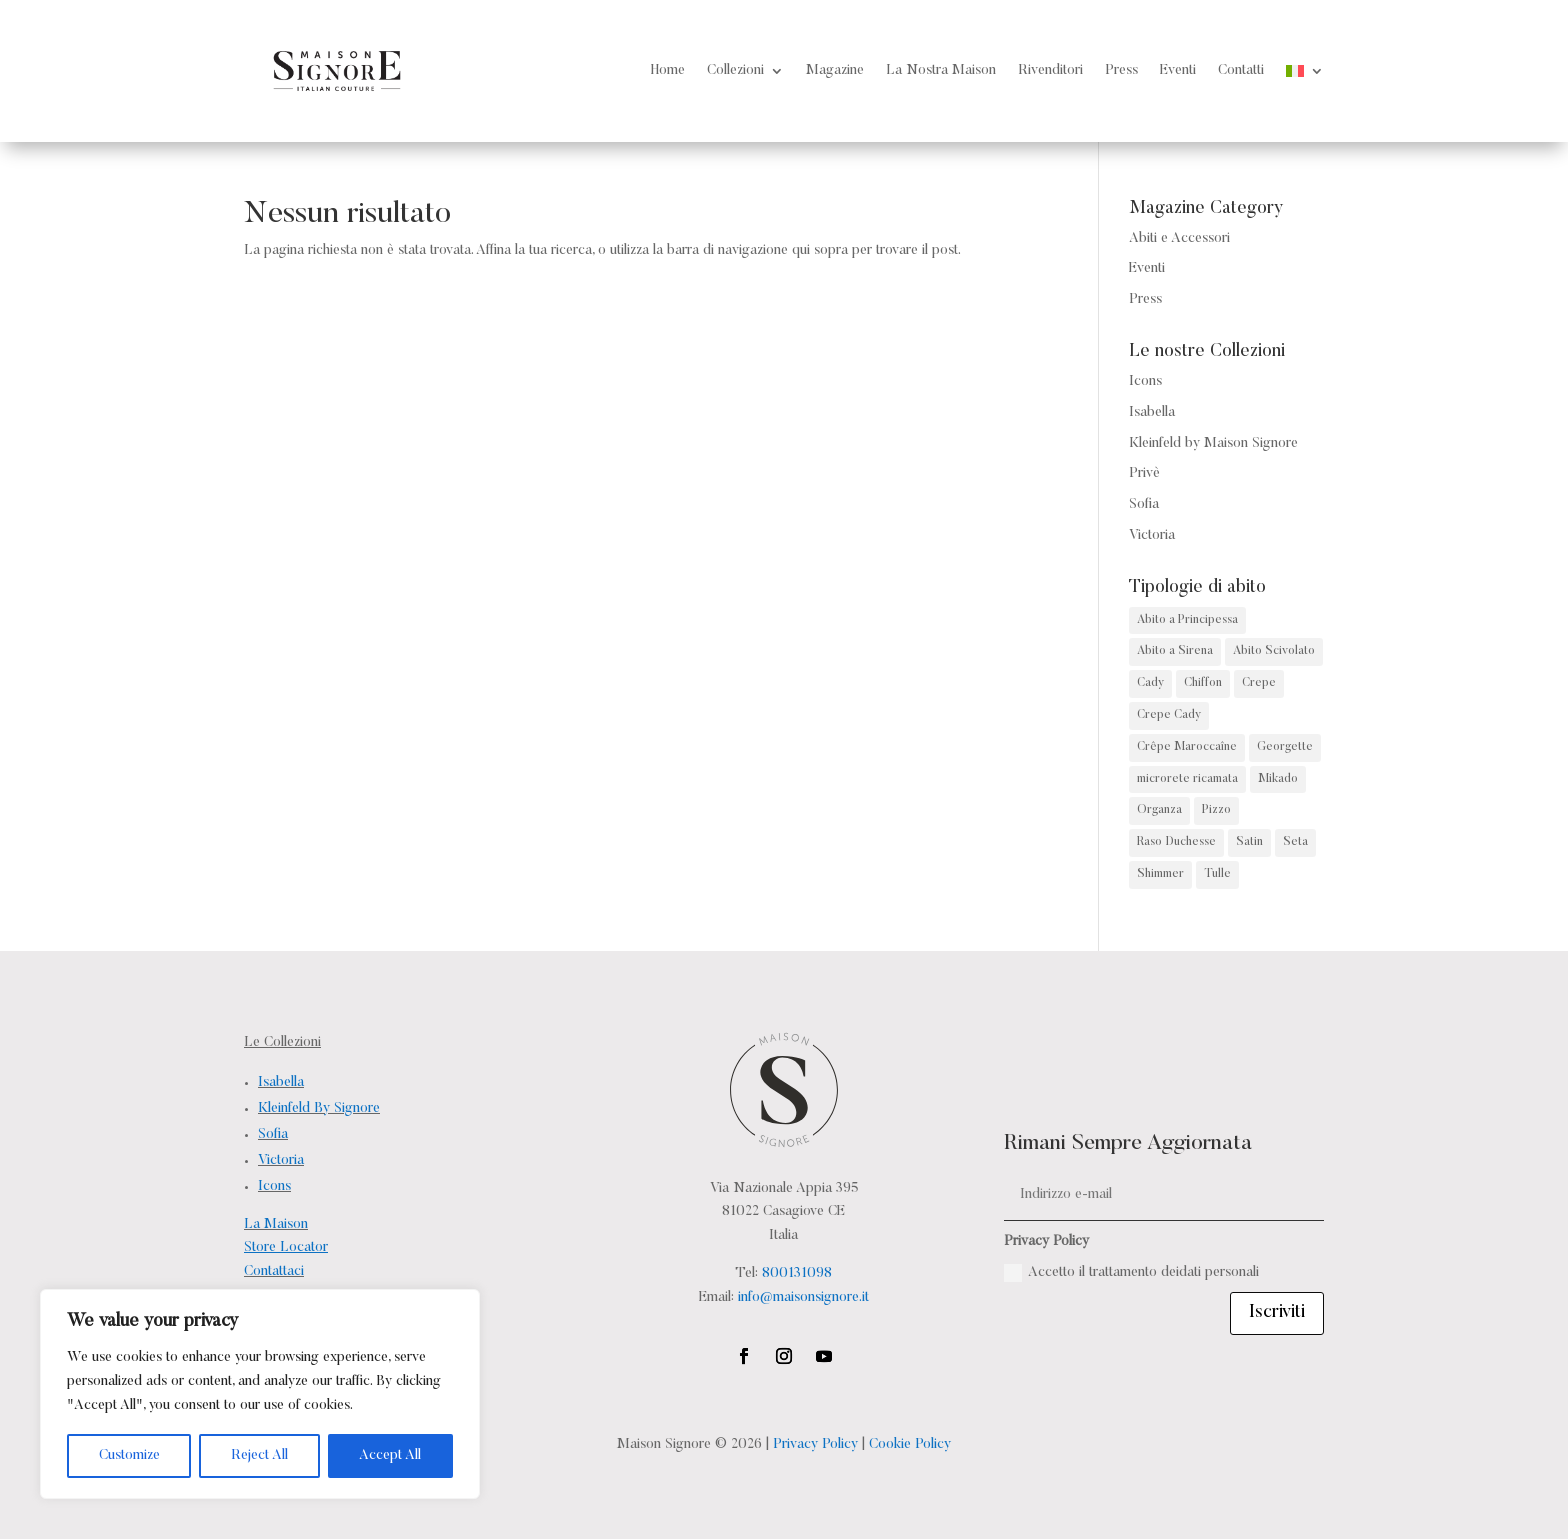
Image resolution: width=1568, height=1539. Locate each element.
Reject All (259, 1456)
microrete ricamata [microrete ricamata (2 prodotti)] (1187, 779)
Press (1121, 71)
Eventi (1178, 71)
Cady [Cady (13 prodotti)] (1150, 683)
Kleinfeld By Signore (319, 1109)
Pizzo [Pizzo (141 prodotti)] (1216, 810)
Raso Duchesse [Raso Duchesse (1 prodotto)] (1176, 842)
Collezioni (735, 71)
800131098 (797, 1274)
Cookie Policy (910, 1445)
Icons (1145, 382)
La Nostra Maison (941, 71)
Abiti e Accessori (1179, 239)
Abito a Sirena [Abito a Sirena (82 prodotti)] (1175, 651)
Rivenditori (1050, 71)
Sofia (1144, 505)
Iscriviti (1277, 1313)
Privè (1144, 474)
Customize (129, 1456)
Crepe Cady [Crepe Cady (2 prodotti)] (1169, 715)
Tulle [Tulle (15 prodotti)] (1217, 874)
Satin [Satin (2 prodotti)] (1249, 842)
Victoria (1152, 536)
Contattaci (274, 1272)
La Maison (276, 1225)
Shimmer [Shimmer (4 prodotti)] (1160, 874)
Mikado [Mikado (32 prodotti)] (1278, 779)
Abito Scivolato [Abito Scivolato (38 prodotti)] (1274, 651)
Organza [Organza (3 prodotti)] (1159, 810)
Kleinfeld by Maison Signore (1213, 444)
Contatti (1241, 71)
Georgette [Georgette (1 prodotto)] (1285, 747)
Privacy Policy (815, 1445)
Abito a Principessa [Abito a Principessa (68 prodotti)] (1187, 620)
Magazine (835, 71)
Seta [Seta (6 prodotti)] (1295, 842)
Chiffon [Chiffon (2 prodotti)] (1203, 683)
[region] (260, 1394)
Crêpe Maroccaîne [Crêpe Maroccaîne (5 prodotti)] (1187, 747)
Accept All (390, 1456)
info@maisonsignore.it (803, 1298)
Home (668, 71)
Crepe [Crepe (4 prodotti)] (1259, 683)
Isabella (1152, 413)
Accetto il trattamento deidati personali (1131, 1273)
